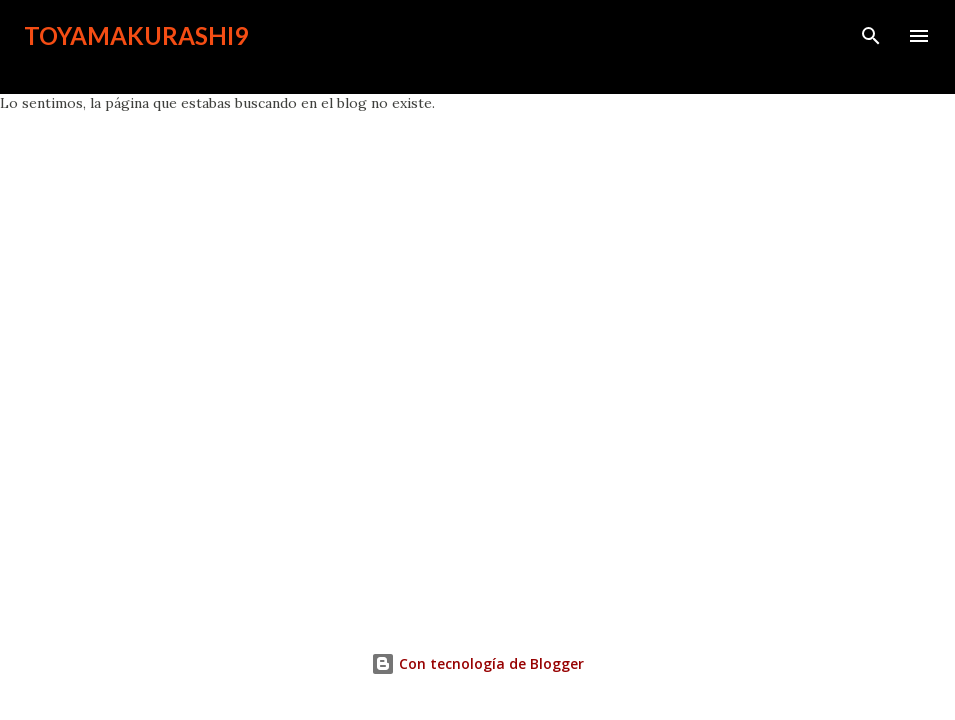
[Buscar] (871, 36)
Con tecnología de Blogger (477, 663)
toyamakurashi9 (136, 35)
